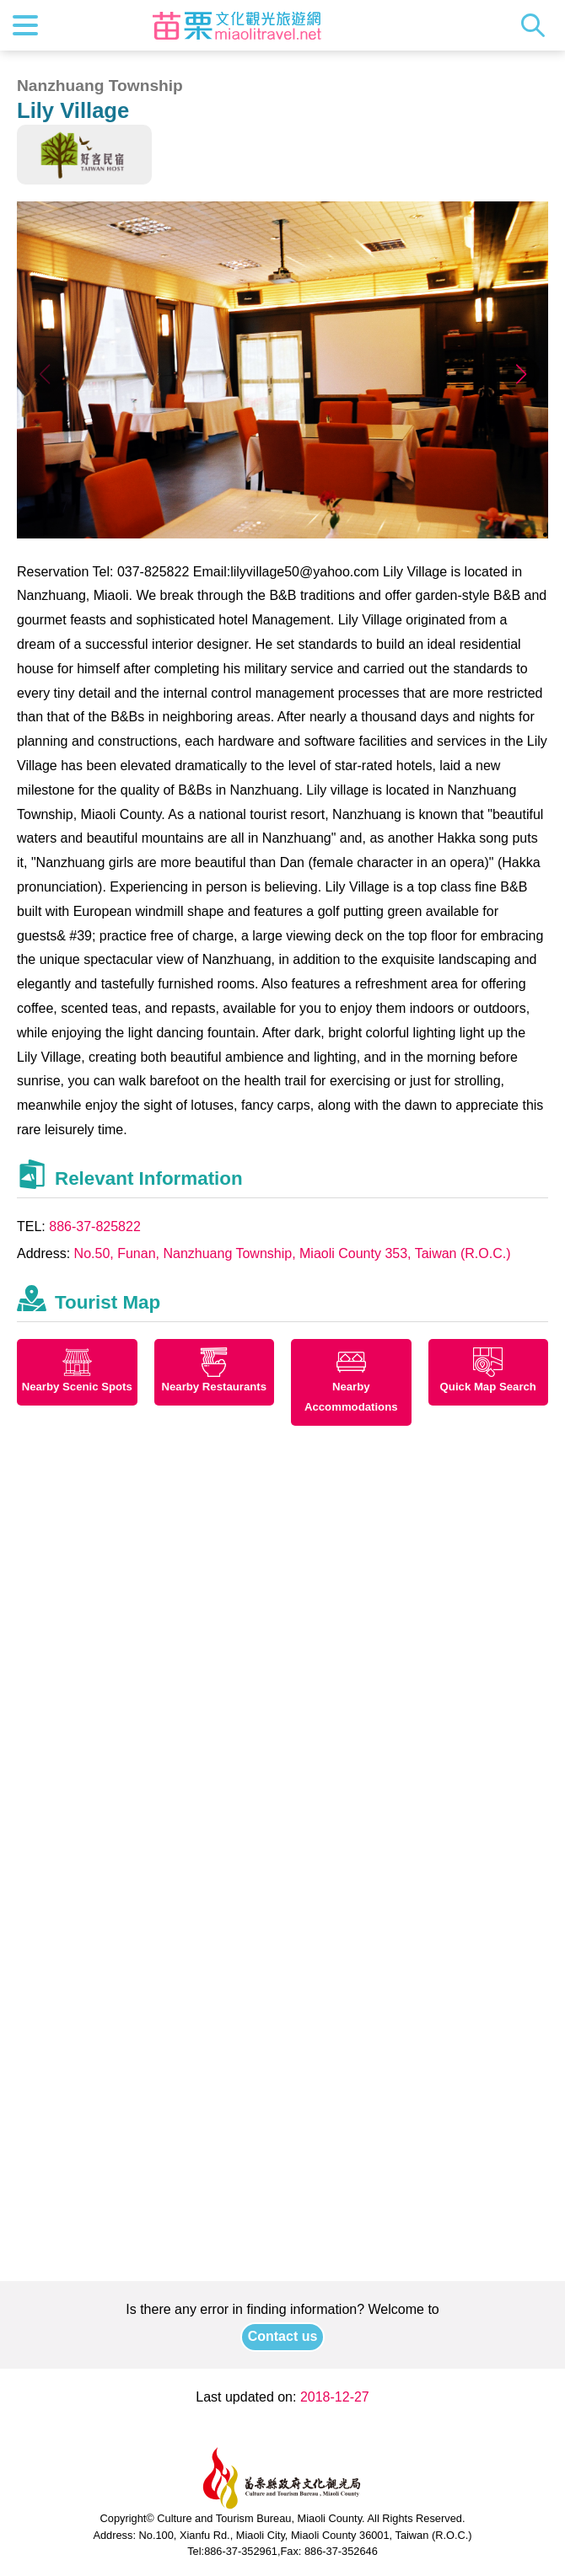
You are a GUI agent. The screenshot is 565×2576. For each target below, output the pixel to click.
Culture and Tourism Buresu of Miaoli (237, 25)
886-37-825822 (95, 1226)
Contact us (283, 2336)
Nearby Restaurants (213, 1386)
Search (537, 25)
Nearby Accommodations (351, 1396)
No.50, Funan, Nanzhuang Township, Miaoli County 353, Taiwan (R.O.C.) (292, 1253)
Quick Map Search (488, 1386)
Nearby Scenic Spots (77, 1386)
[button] (521, 374)
